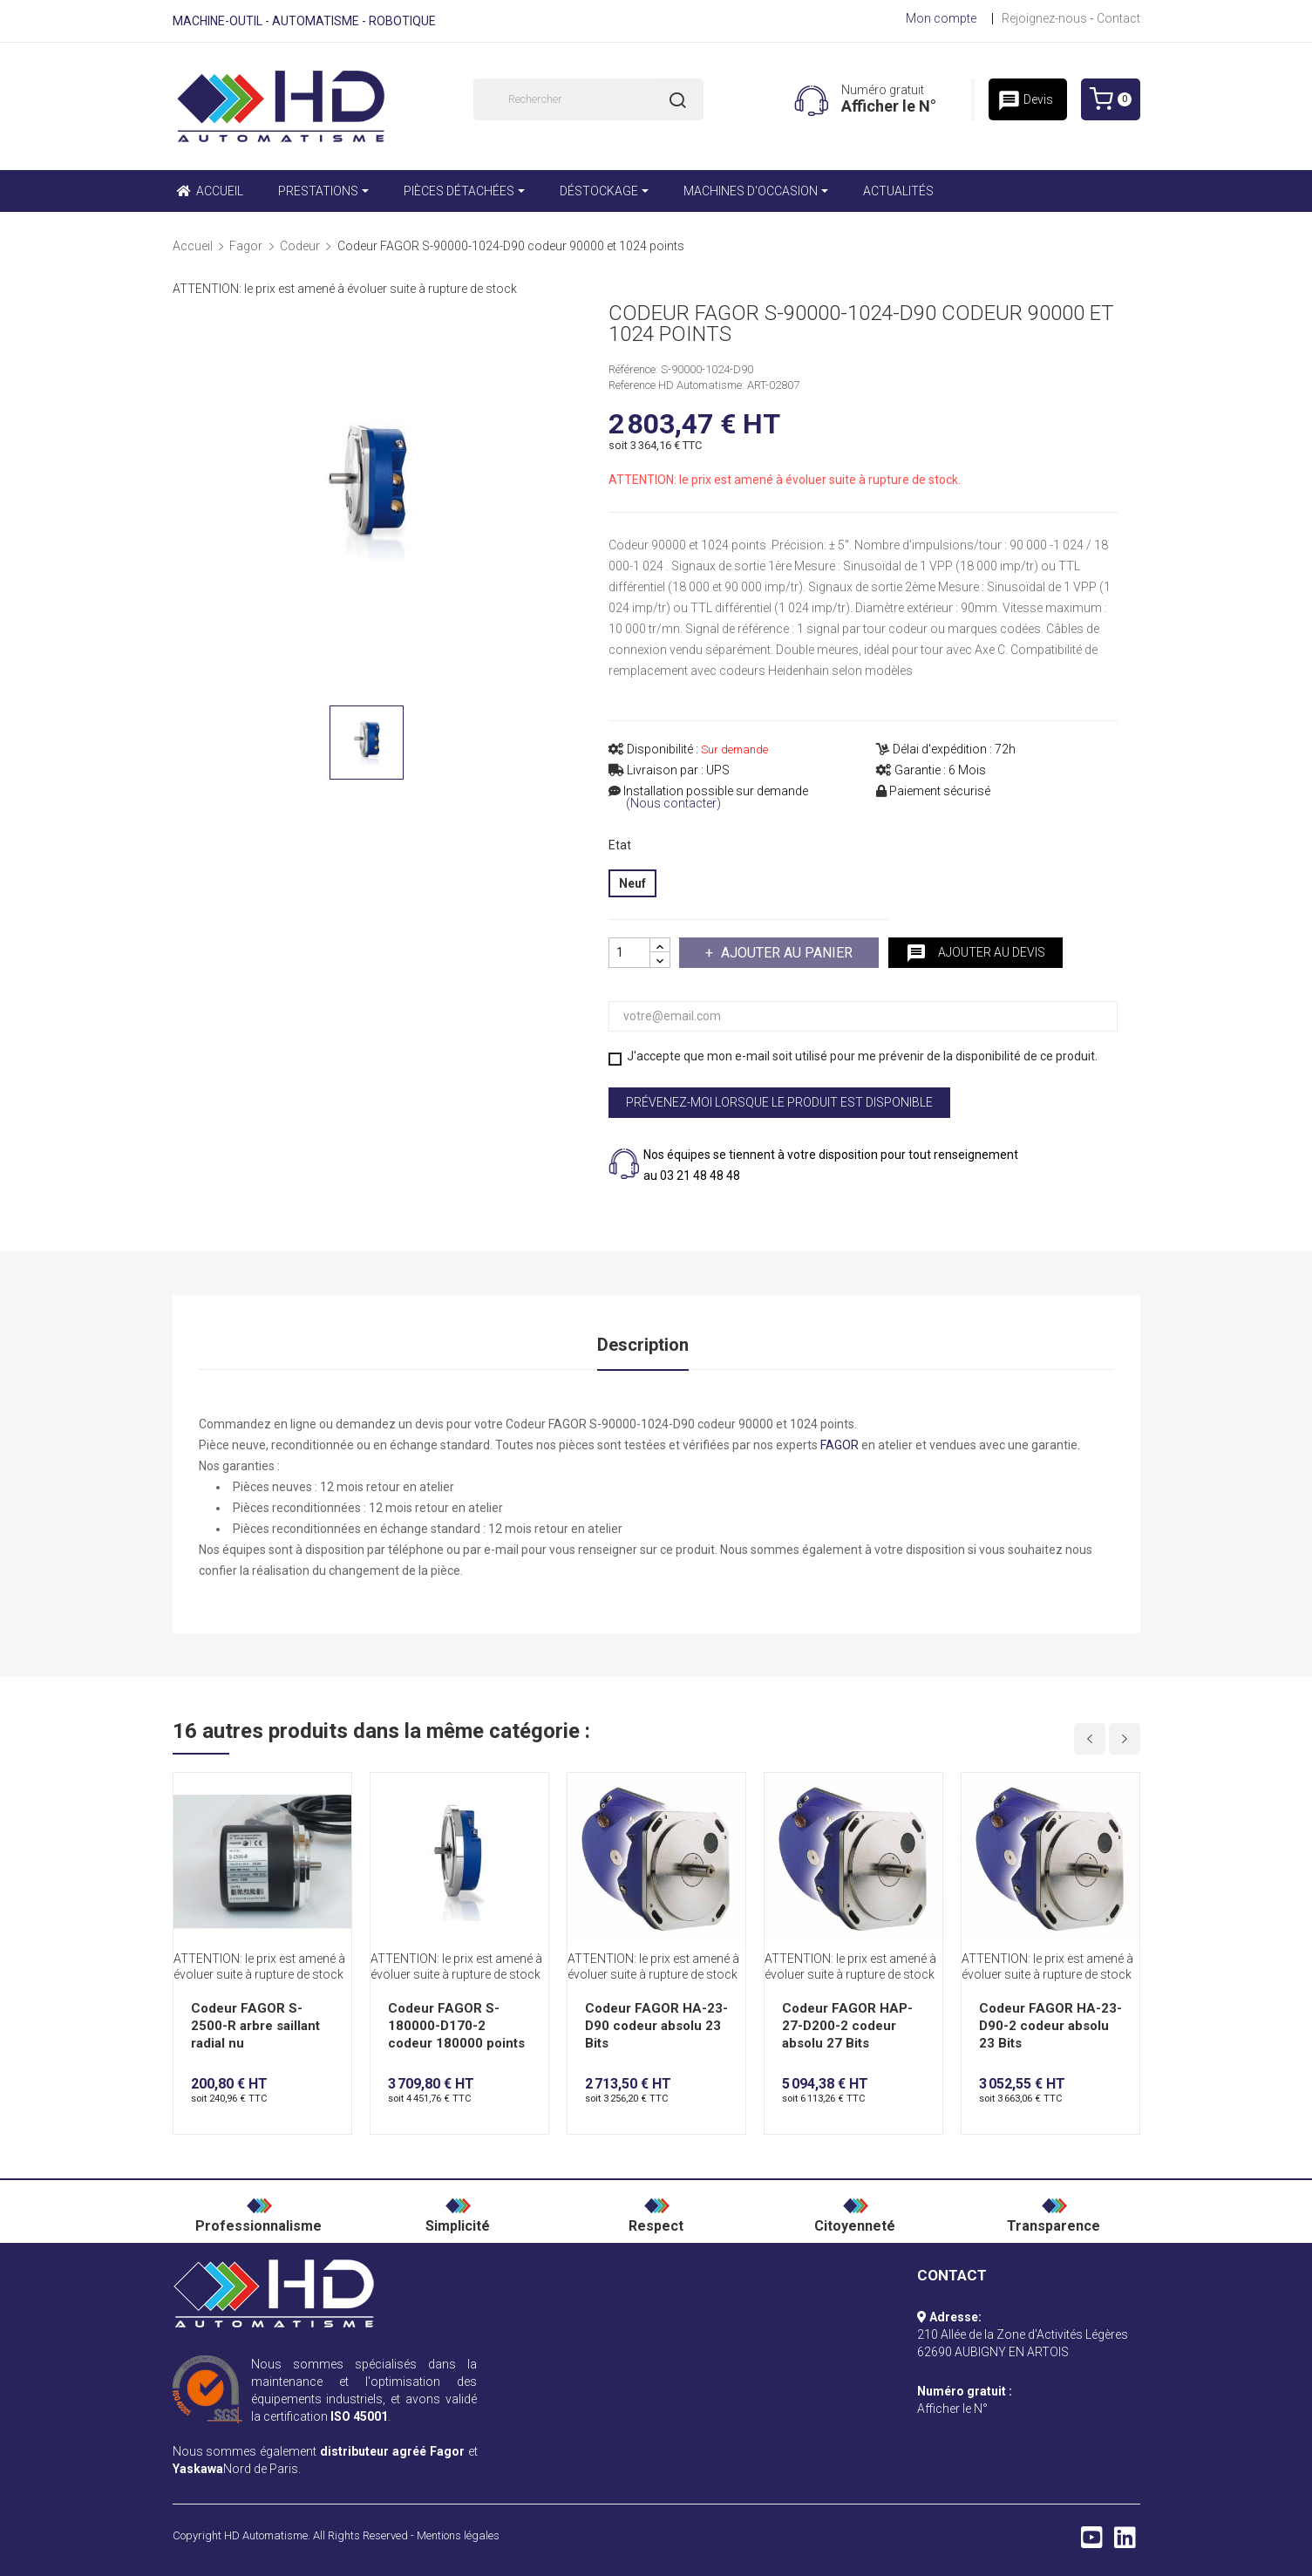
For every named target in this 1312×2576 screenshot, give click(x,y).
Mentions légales (458, 2535)
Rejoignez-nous (1044, 18)
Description (643, 1344)
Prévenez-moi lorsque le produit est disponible (779, 1102)
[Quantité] (629, 952)
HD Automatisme (266, 2535)
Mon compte (941, 18)
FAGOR (839, 1445)
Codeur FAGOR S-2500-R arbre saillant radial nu (255, 2025)
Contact (1118, 18)
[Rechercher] (588, 99)
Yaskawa (198, 2469)
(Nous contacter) (673, 803)
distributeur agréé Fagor (392, 2451)
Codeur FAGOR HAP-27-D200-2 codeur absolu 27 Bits (847, 2025)
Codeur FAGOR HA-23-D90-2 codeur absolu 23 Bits (1050, 2025)
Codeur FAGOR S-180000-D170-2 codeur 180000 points (456, 2025)
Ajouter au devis (975, 953)
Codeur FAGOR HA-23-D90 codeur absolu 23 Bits (656, 2025)
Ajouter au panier (785, 952)
